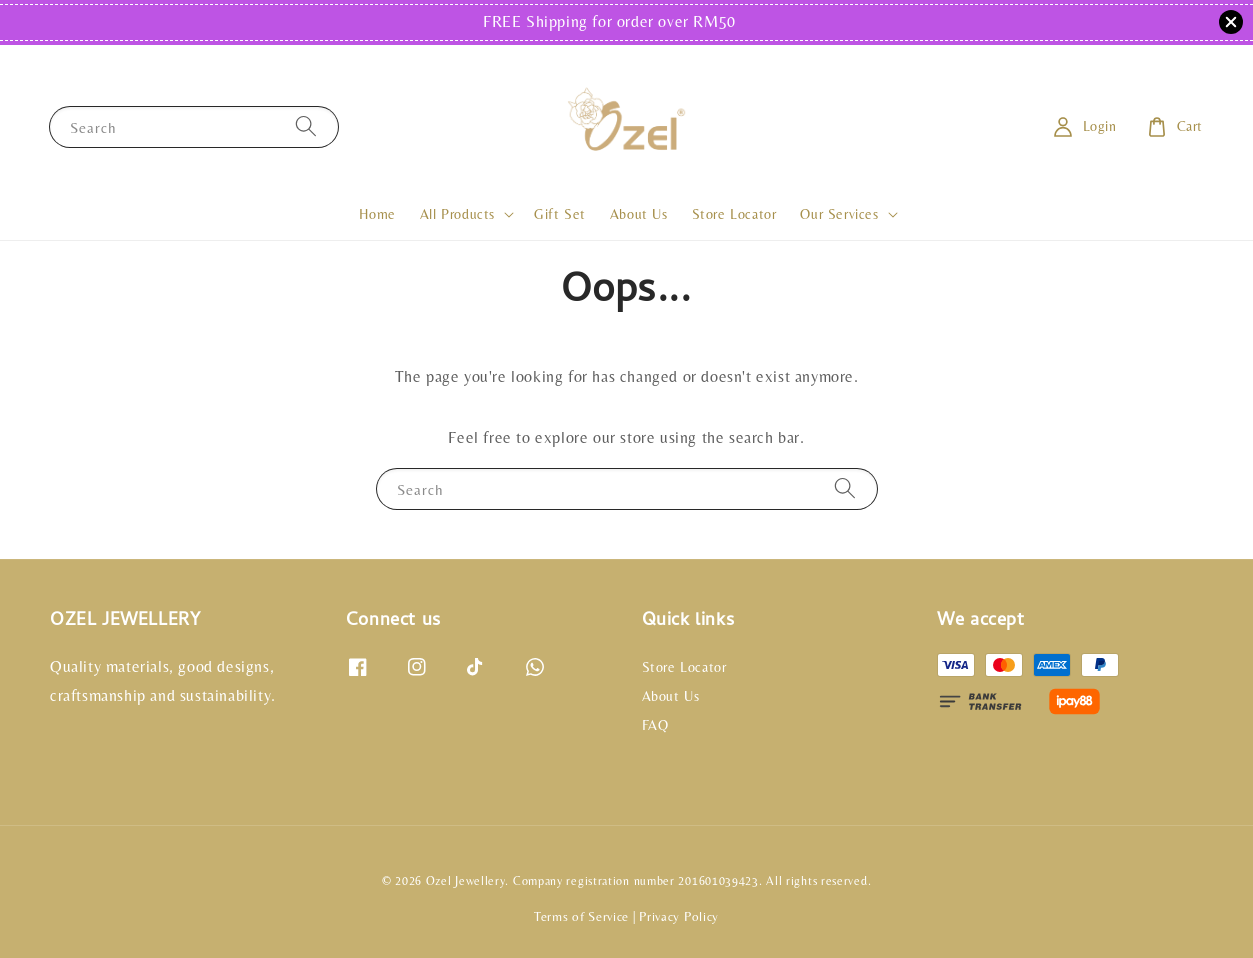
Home (377, 214)
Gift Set (560, 214)
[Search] (306, 126)
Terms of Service (581, 916)
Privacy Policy (679, 916)
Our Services (839, 214)
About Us (639, 214)
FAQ (655, 725)
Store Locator (734, 214)
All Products (457, 214)
